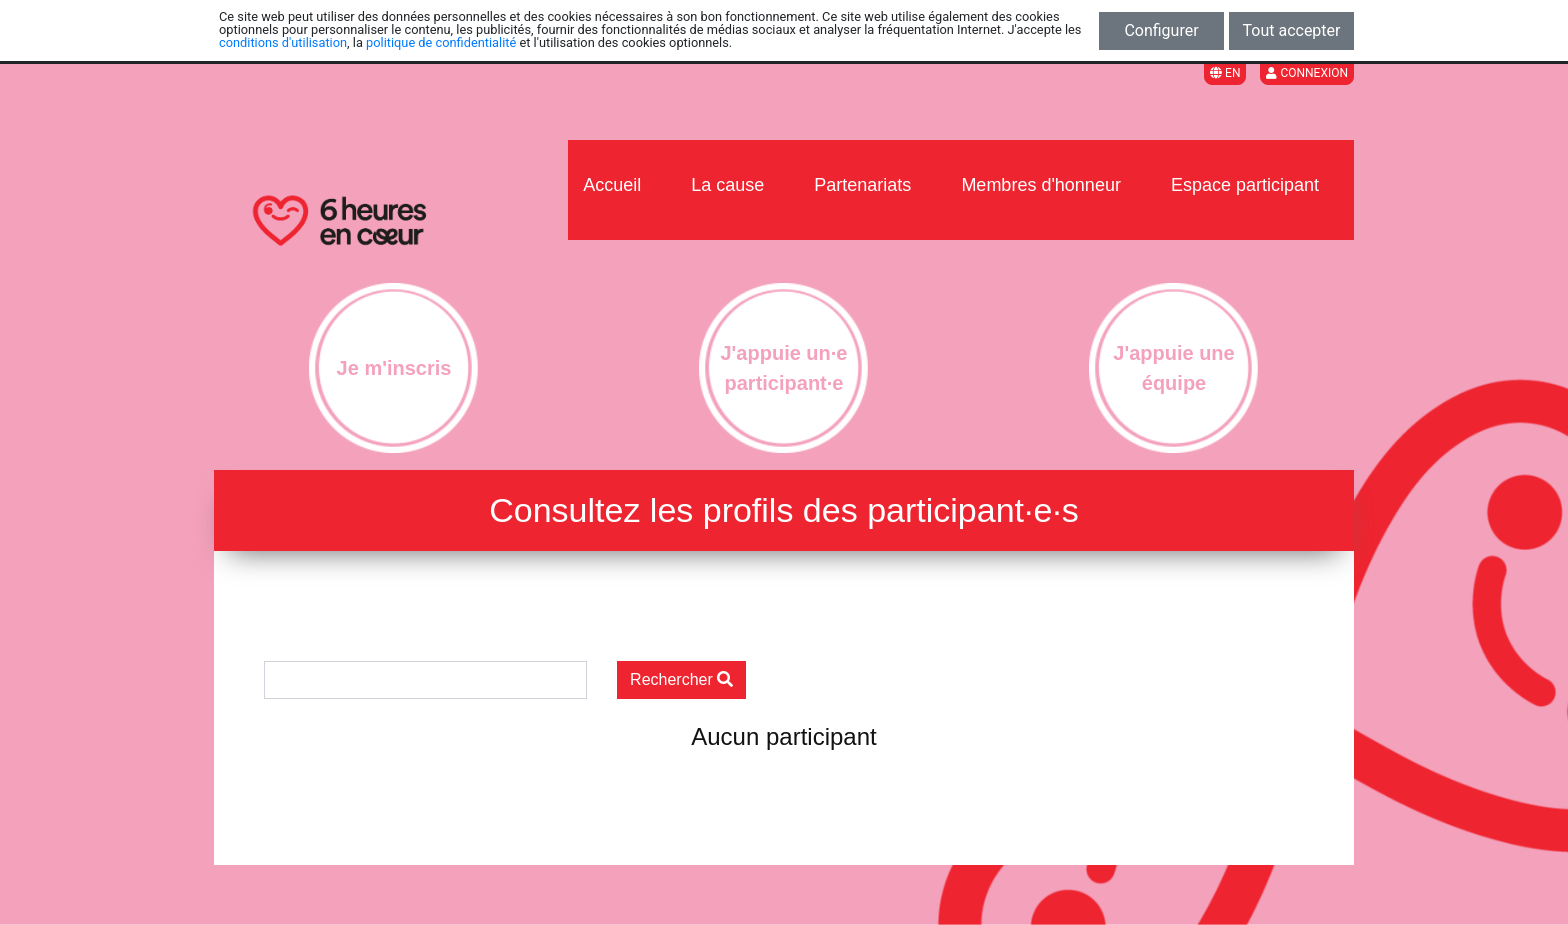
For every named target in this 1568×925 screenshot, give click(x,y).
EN (1225, 73)
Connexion (1307, 73)
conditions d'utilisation (283, 42)
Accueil (612, 185)
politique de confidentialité (441, 42)
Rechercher (681, 679)
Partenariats (862, 185)
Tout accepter (1292, 30)
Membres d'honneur (1041, 185)
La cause (727, 185)
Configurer (1161, 30)
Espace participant (1245, 185)
